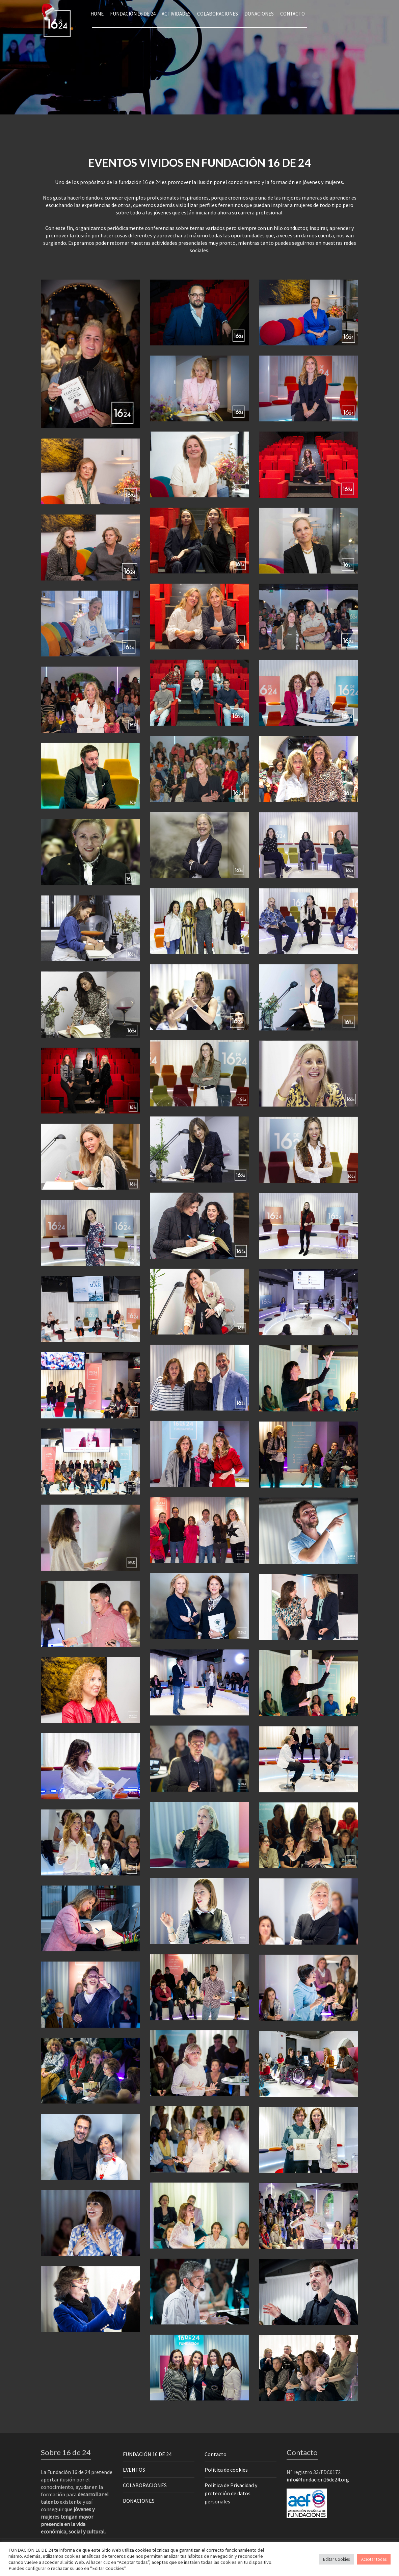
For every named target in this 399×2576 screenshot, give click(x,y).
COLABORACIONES (145, 2485)
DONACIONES (139, 2500)
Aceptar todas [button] (374, 2559)
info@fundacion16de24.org (318, 2479)
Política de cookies (226, 2469)
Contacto (216, 2454)
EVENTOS (134, 2469)
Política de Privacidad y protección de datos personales (231, 2493)
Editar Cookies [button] (336, 2559)
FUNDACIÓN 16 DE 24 (147, 2454)
